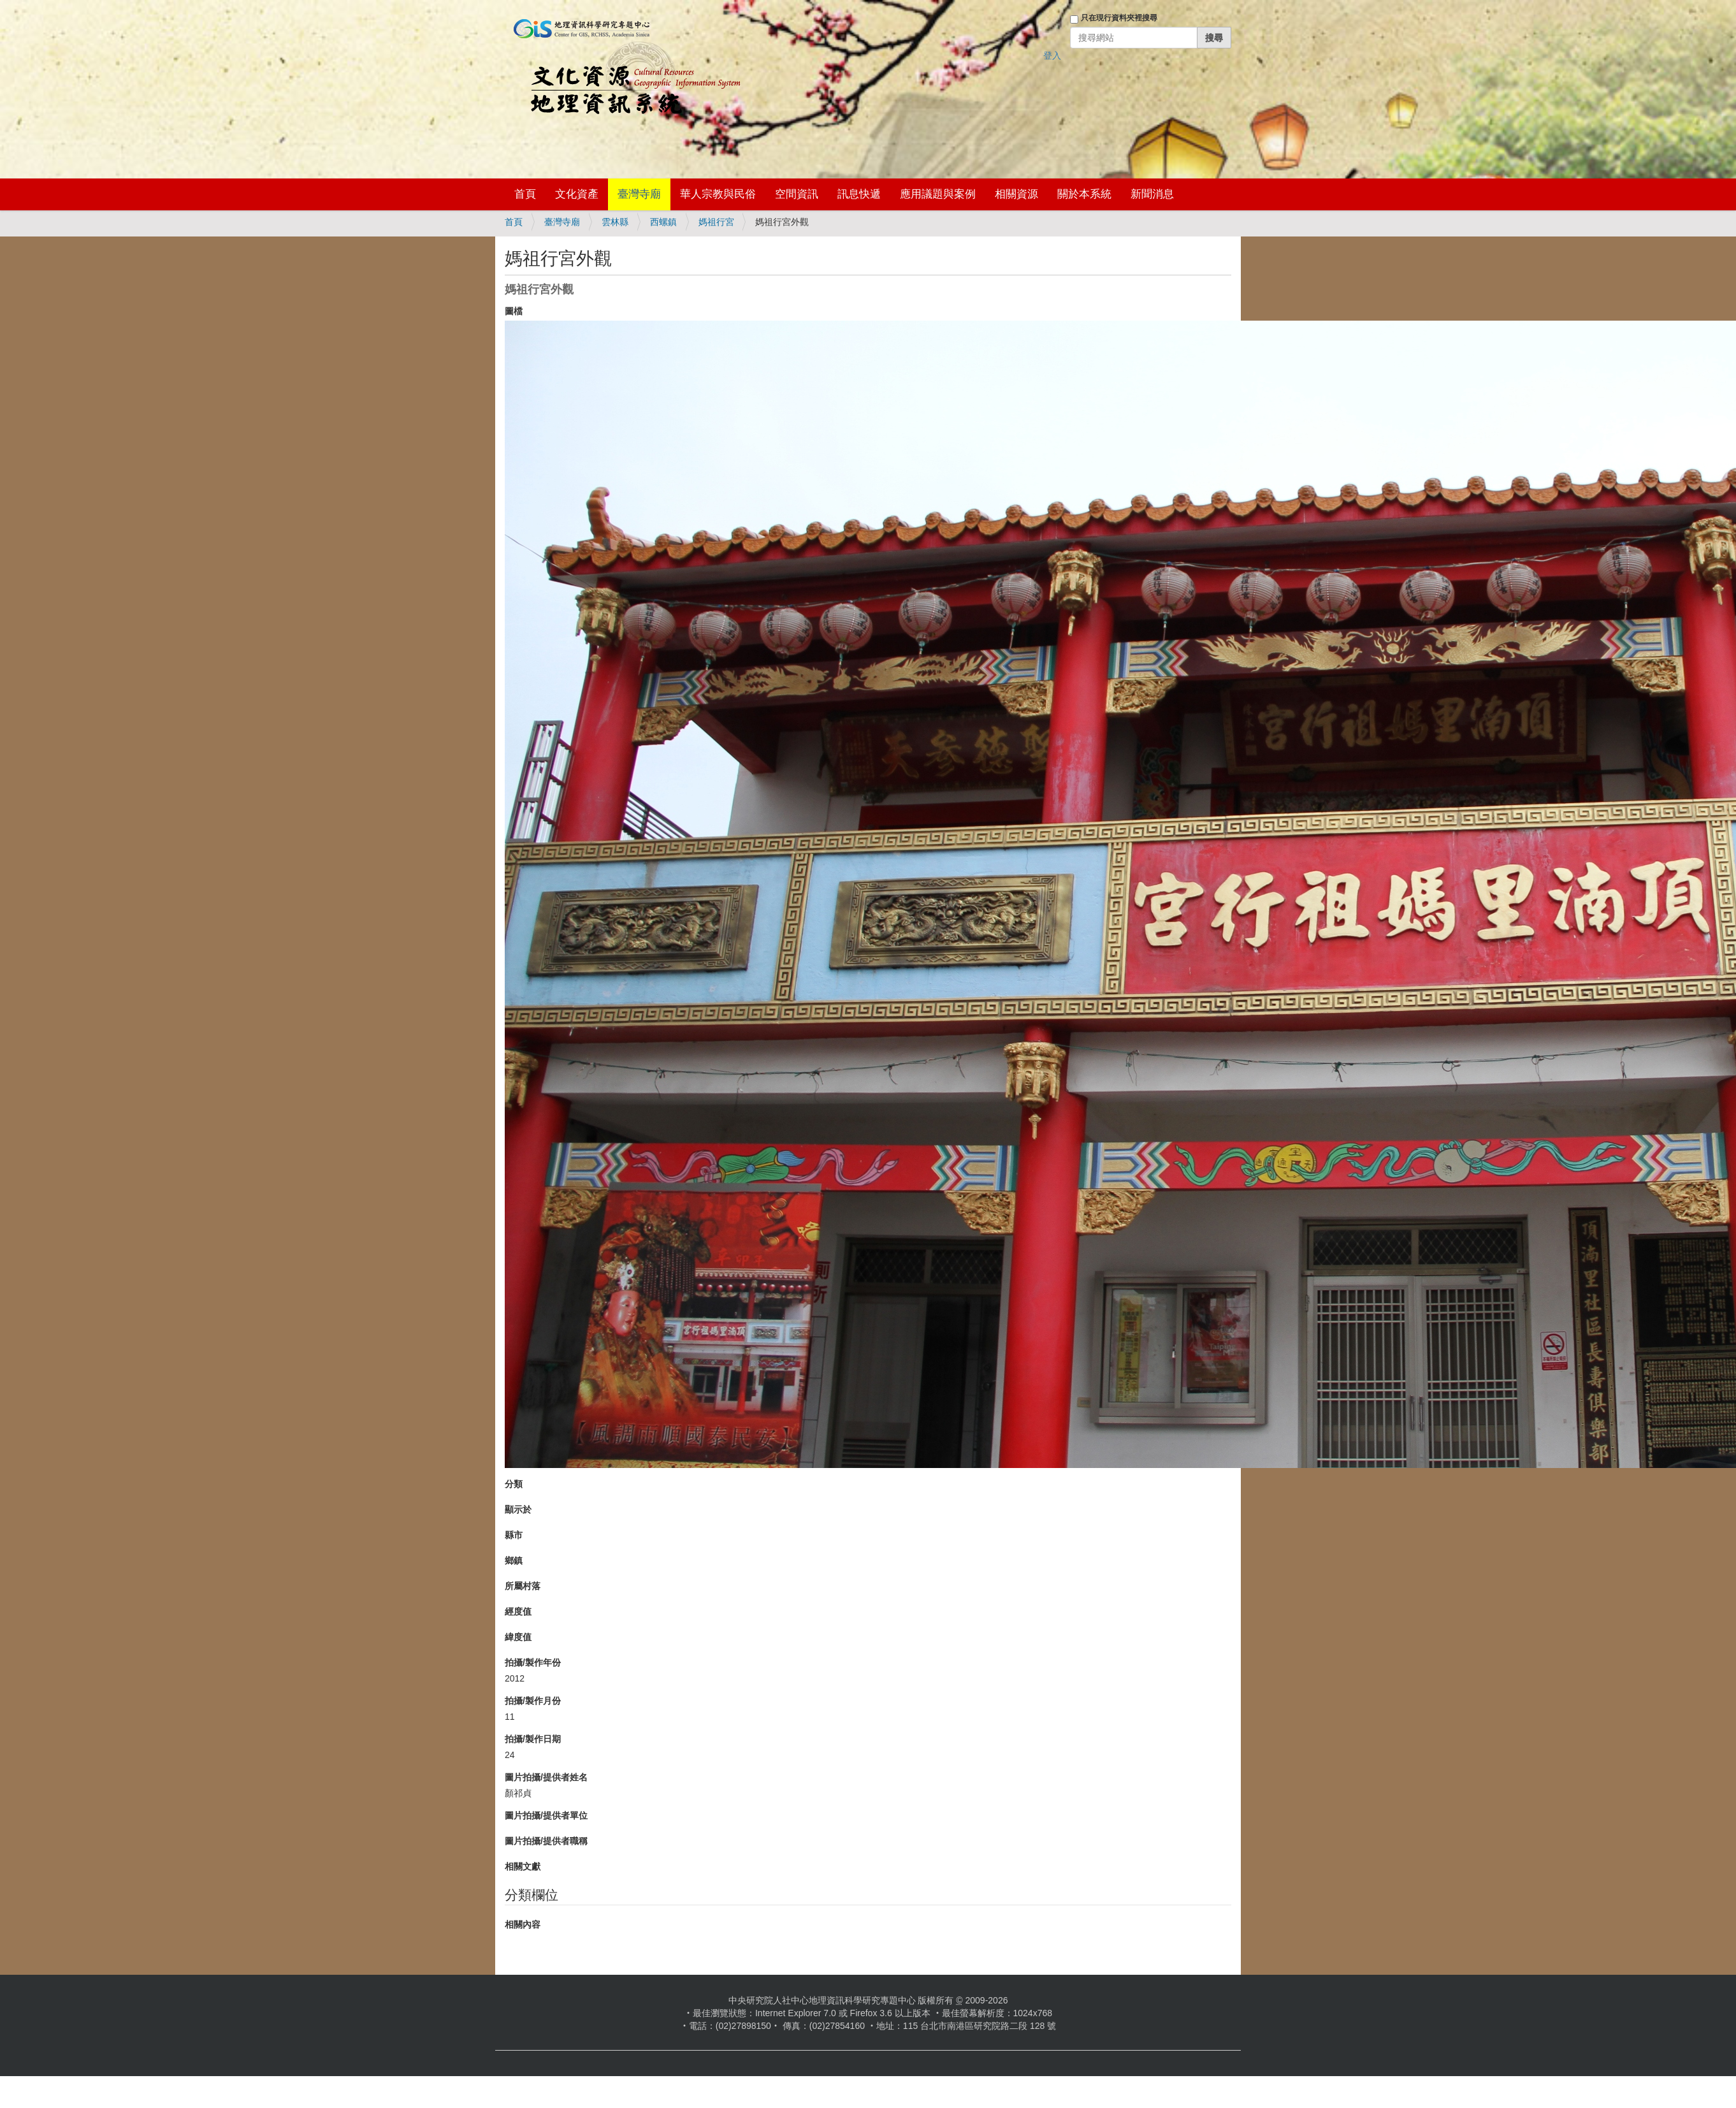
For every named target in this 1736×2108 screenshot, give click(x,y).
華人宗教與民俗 (718, 194)
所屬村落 (522, 1586)
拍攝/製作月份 (533, 1701)
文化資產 (576, 194)
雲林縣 (615, 222)
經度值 (518, 1611)
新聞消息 (1152, 194)
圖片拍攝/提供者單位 (546, 1815)
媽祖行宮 (716, 222)
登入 (1052, 55)
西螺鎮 (663, 222)
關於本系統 (1084, 194)
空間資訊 (796, 194)
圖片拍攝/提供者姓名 (546, 1777)
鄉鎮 (514, 1560)
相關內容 (522, 1924)
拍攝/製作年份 (533, 1662)
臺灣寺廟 (639, 194)
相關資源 (1016, 194)
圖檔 (514, 311)
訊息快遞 (859, 194)
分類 (514, 1484)
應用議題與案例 (938, 194)
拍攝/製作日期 (533, 1739)
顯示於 (518, 1509)
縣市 (514, 1535)
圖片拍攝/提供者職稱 (546, 1841)
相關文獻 (522, 1866)
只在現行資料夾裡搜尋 (1119, 17)
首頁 (525, 194)
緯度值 (518, 1637)
